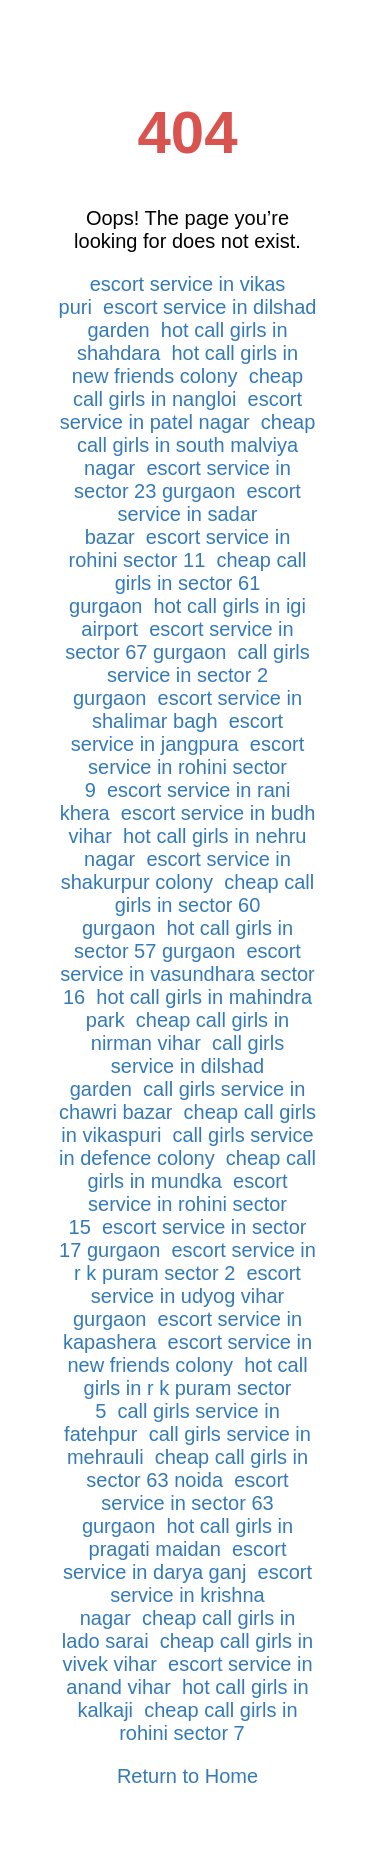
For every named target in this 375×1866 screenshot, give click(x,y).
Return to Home (187, 1776)
